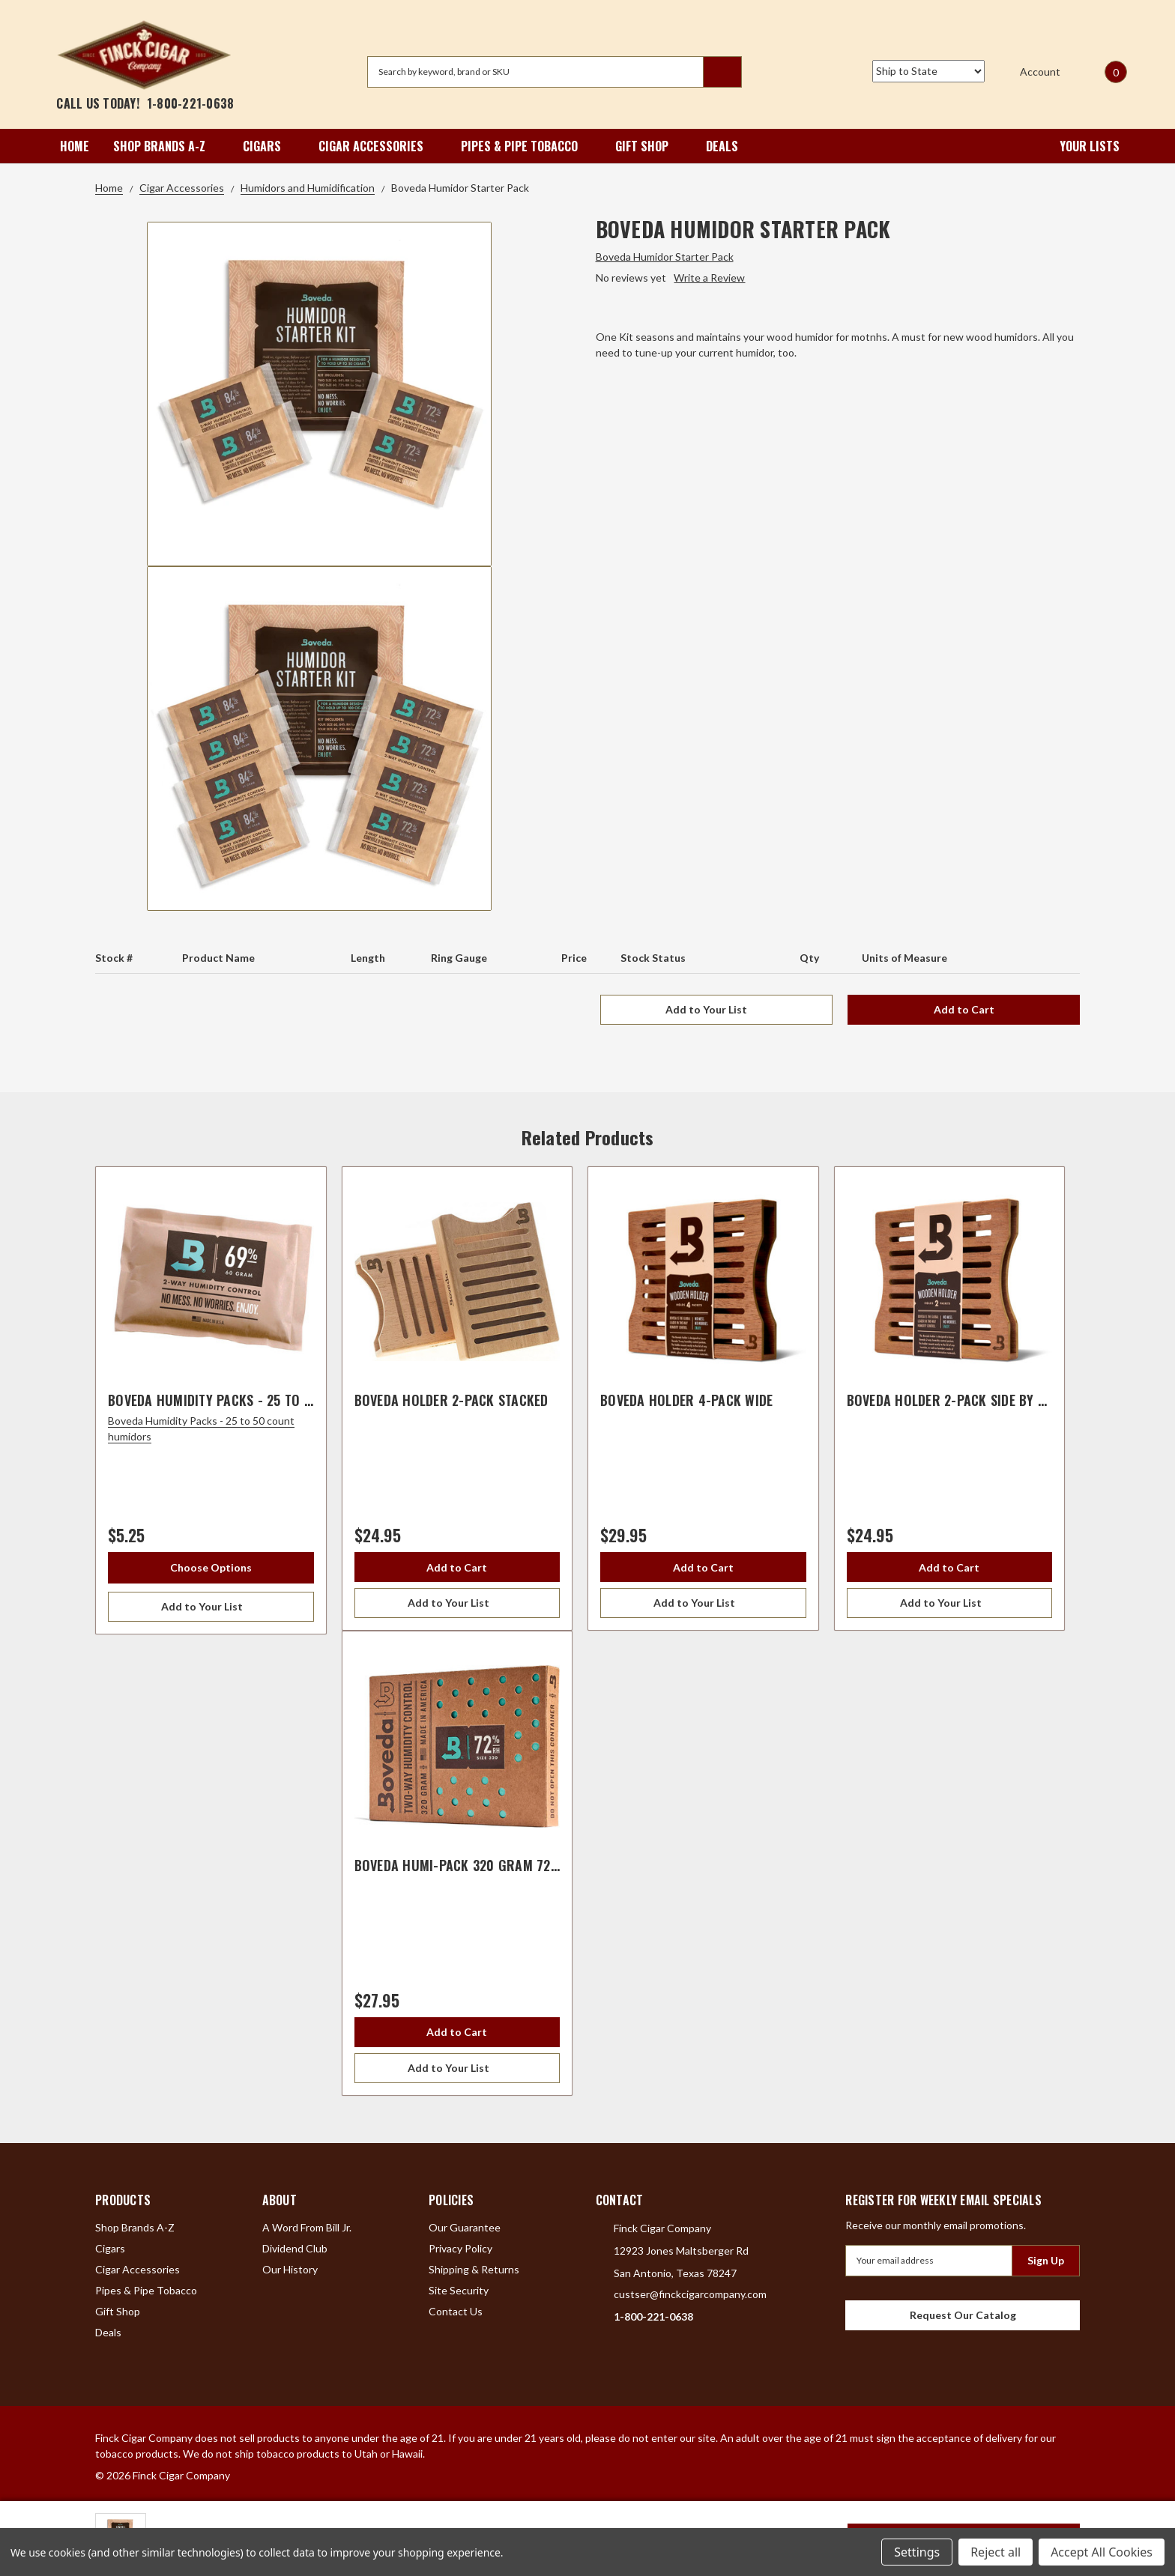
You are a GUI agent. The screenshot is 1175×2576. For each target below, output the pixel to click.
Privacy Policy (460, 2248)
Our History (290, 2269)
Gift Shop (648, 146)
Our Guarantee (465, 2227)
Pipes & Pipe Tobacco (526, 146)
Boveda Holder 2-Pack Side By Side (955, 1400)
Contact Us (456, 2311)
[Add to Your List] (211, 1607)
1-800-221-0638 (191, 103)
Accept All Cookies (1102, 2552)
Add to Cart (964, 1009)
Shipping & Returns (474, 2269)
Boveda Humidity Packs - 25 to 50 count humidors (268, 1400)
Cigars (268, 146)
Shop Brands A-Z (166, 146)
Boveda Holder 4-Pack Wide (686, 1400)
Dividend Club (294, 2248)
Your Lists (1079, 146)
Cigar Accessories (377, 146)
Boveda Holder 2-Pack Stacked (451, 1400)
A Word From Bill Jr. (306, 2227)
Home (74, 146)
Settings (917, 2552)
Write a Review (709, 277)
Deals (722, 146)
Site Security (459, 2290)
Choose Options (211, 1567)
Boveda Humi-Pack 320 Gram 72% (459, 1865)
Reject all (995, 2552)
